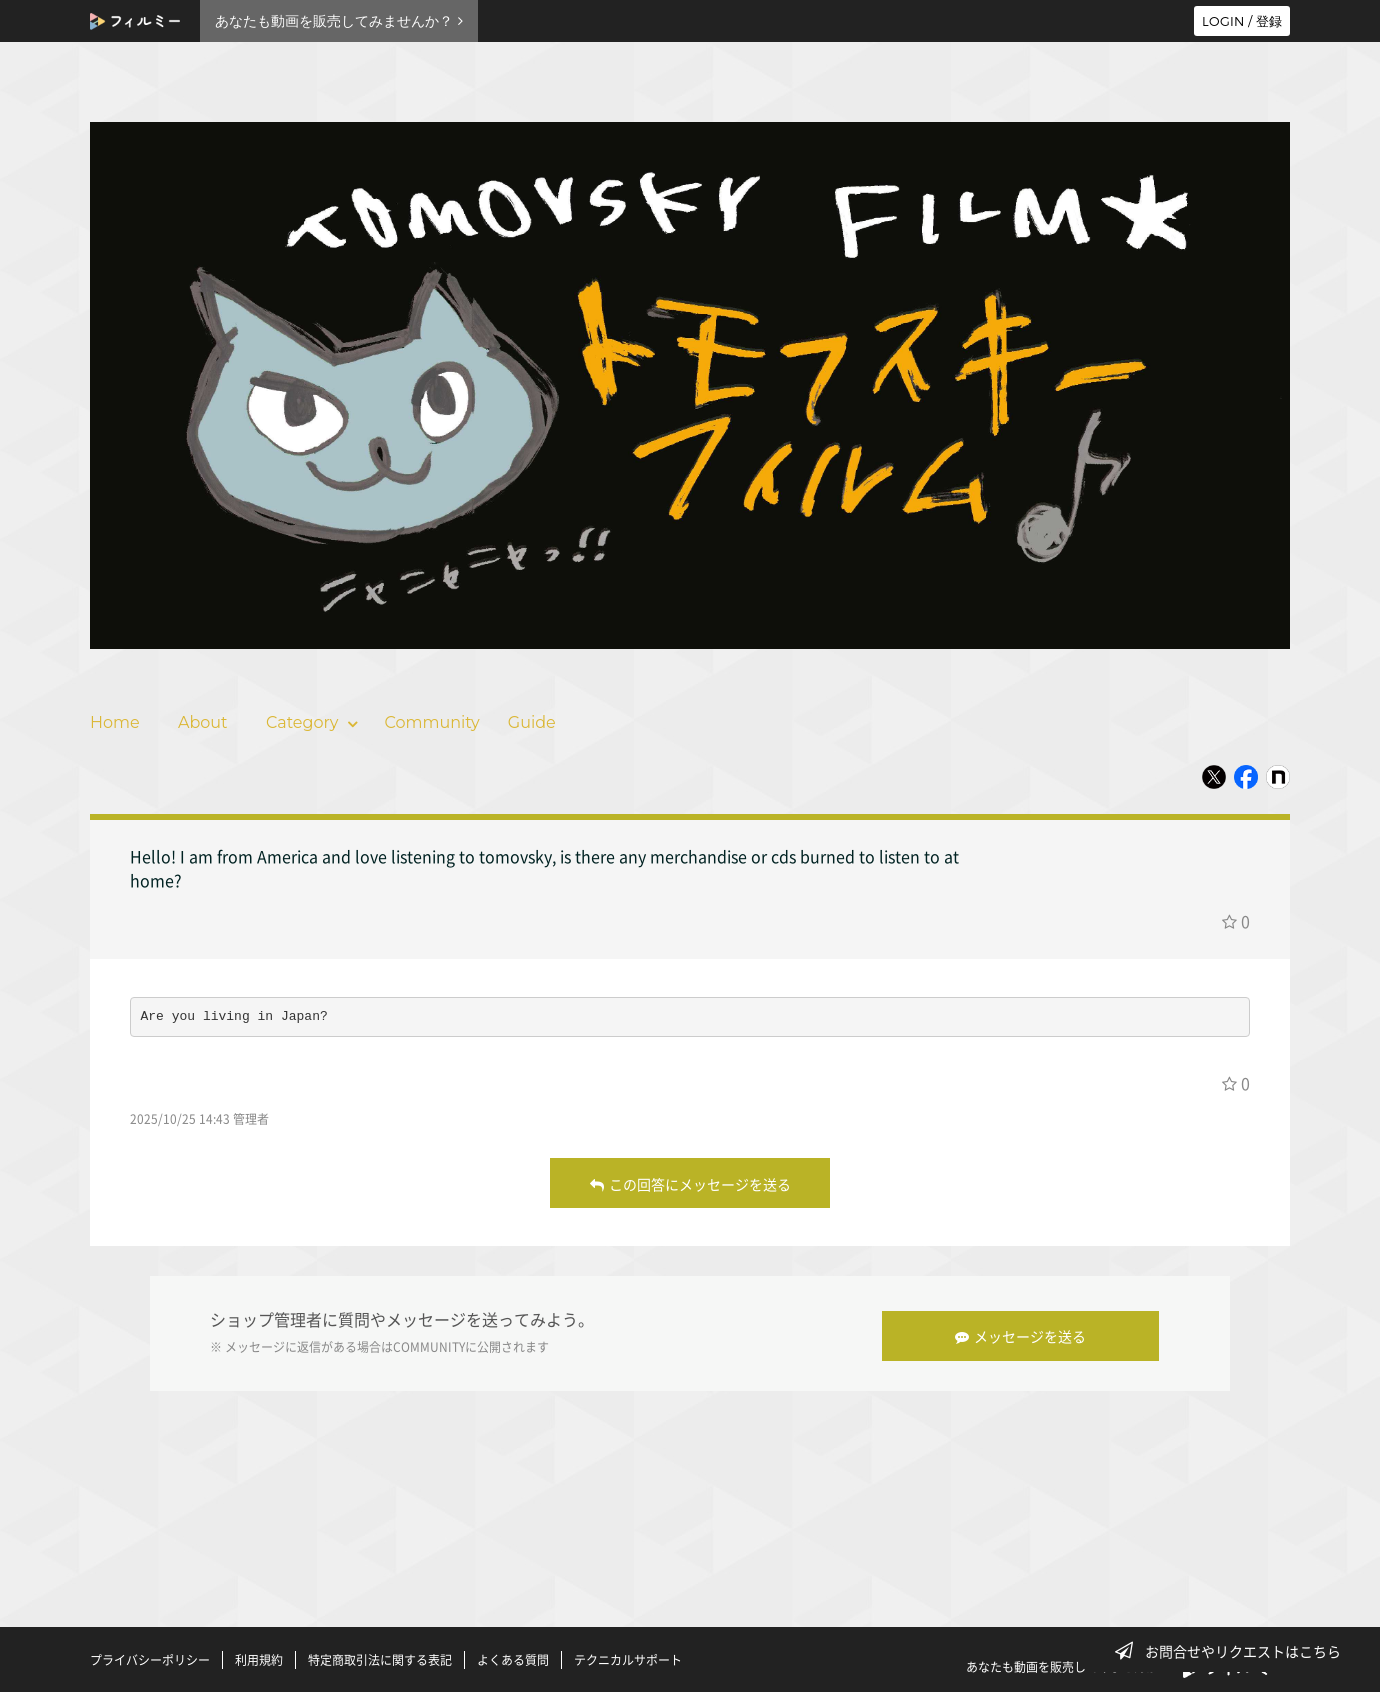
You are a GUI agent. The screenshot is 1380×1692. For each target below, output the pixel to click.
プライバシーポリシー (150, 1655)
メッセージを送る (1026, 1331)
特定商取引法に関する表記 (380, 1655)
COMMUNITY (429, 1345)
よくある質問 (513, 1655)
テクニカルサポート (628, 1655)
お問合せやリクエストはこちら (1234, 1651)
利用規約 (259, 1655)
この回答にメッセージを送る (690, 1184)
